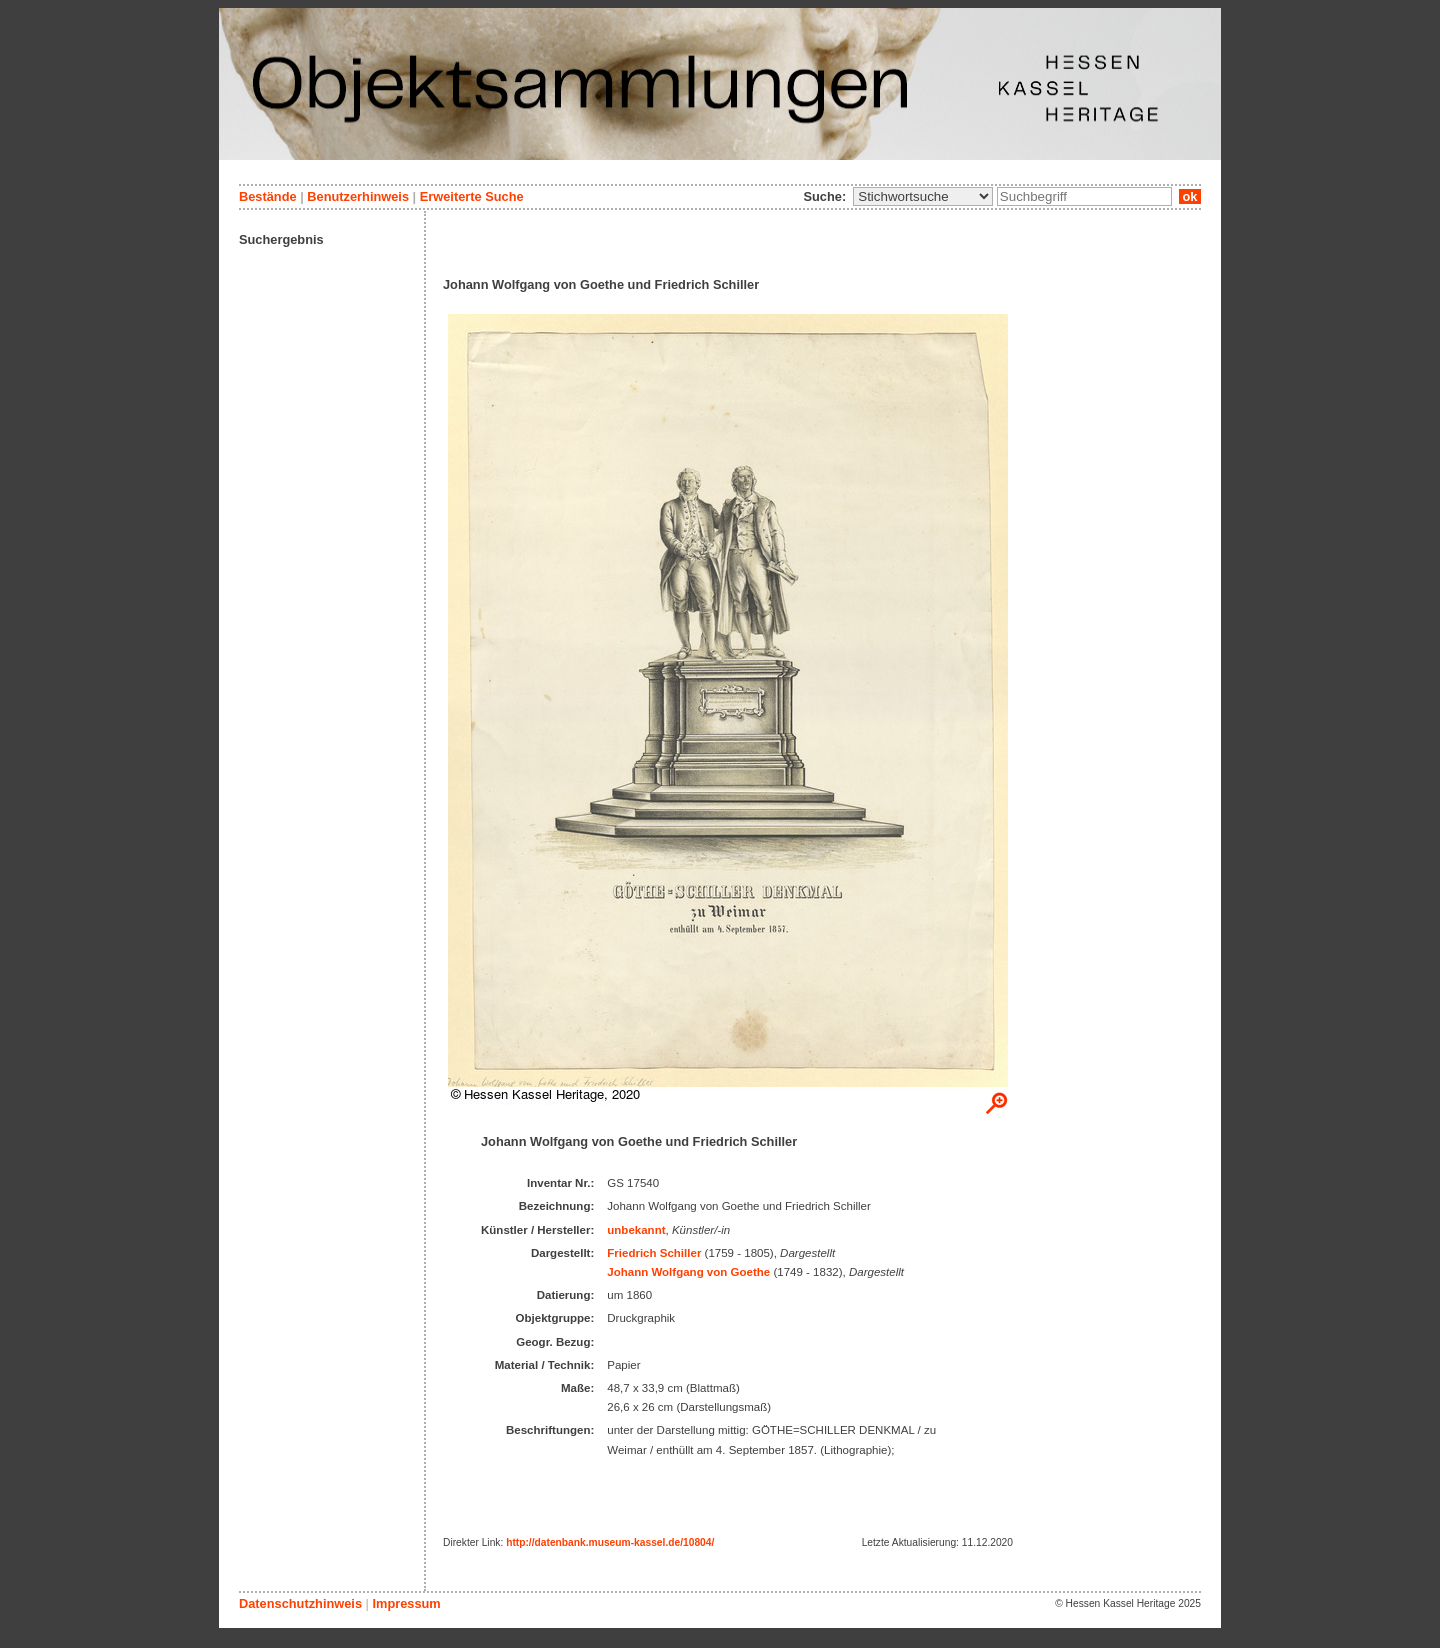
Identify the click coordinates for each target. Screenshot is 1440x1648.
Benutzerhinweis (358, 196)
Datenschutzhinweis (300, 1603)
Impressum (406, 1603)
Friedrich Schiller (654, 1253)
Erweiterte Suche (472, 196)
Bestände (268, 196)
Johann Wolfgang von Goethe (688, 1272)
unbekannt (636, 1230)
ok (1190, 196)
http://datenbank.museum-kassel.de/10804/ (610, 1542)
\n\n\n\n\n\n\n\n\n (923, 196)
